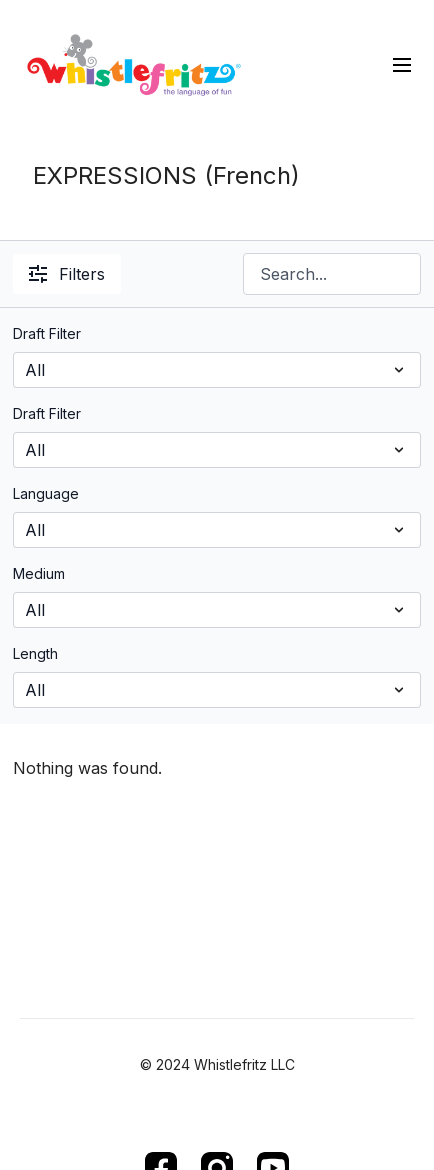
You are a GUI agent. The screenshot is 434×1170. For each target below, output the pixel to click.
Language (46, 493)
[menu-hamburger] (402, 64)
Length (35, 653)
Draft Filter (47, 333)
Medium (39, 573)
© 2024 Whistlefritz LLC (217, 1065)
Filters (67, 274)
